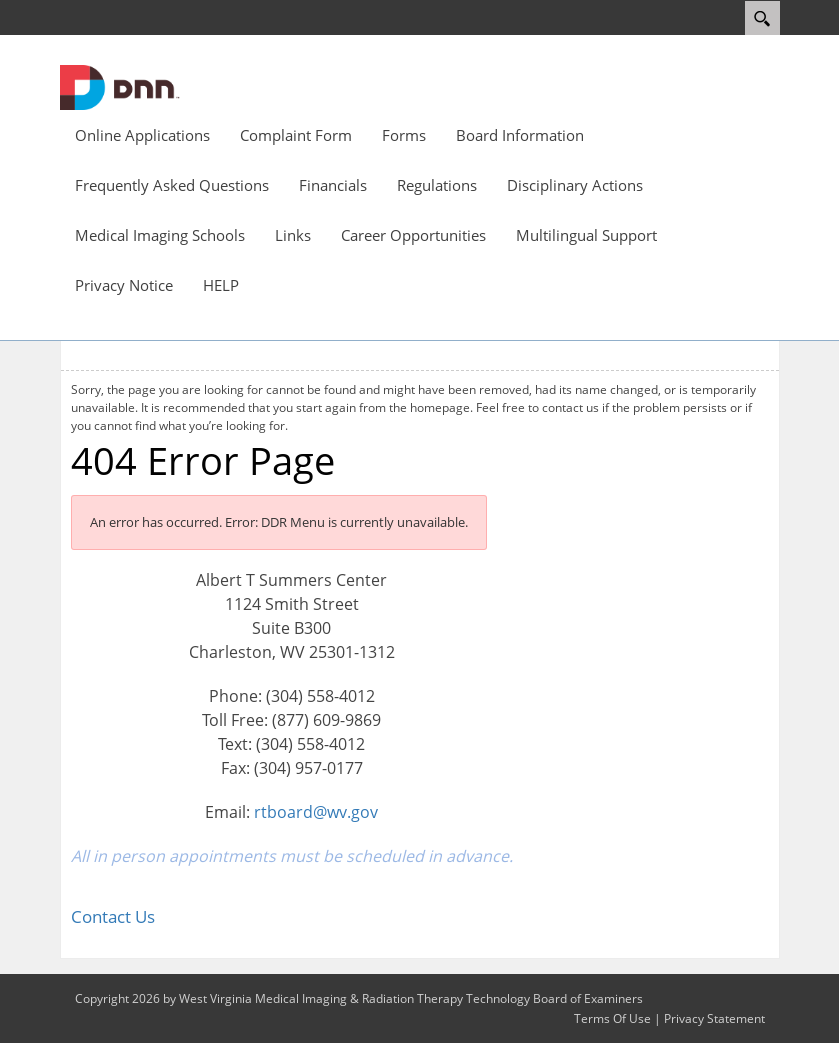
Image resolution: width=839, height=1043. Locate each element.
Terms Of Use (612, 1018)
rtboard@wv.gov (316, 812)
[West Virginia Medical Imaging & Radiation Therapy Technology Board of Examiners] (120, 86)
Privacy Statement (714, 1018)
